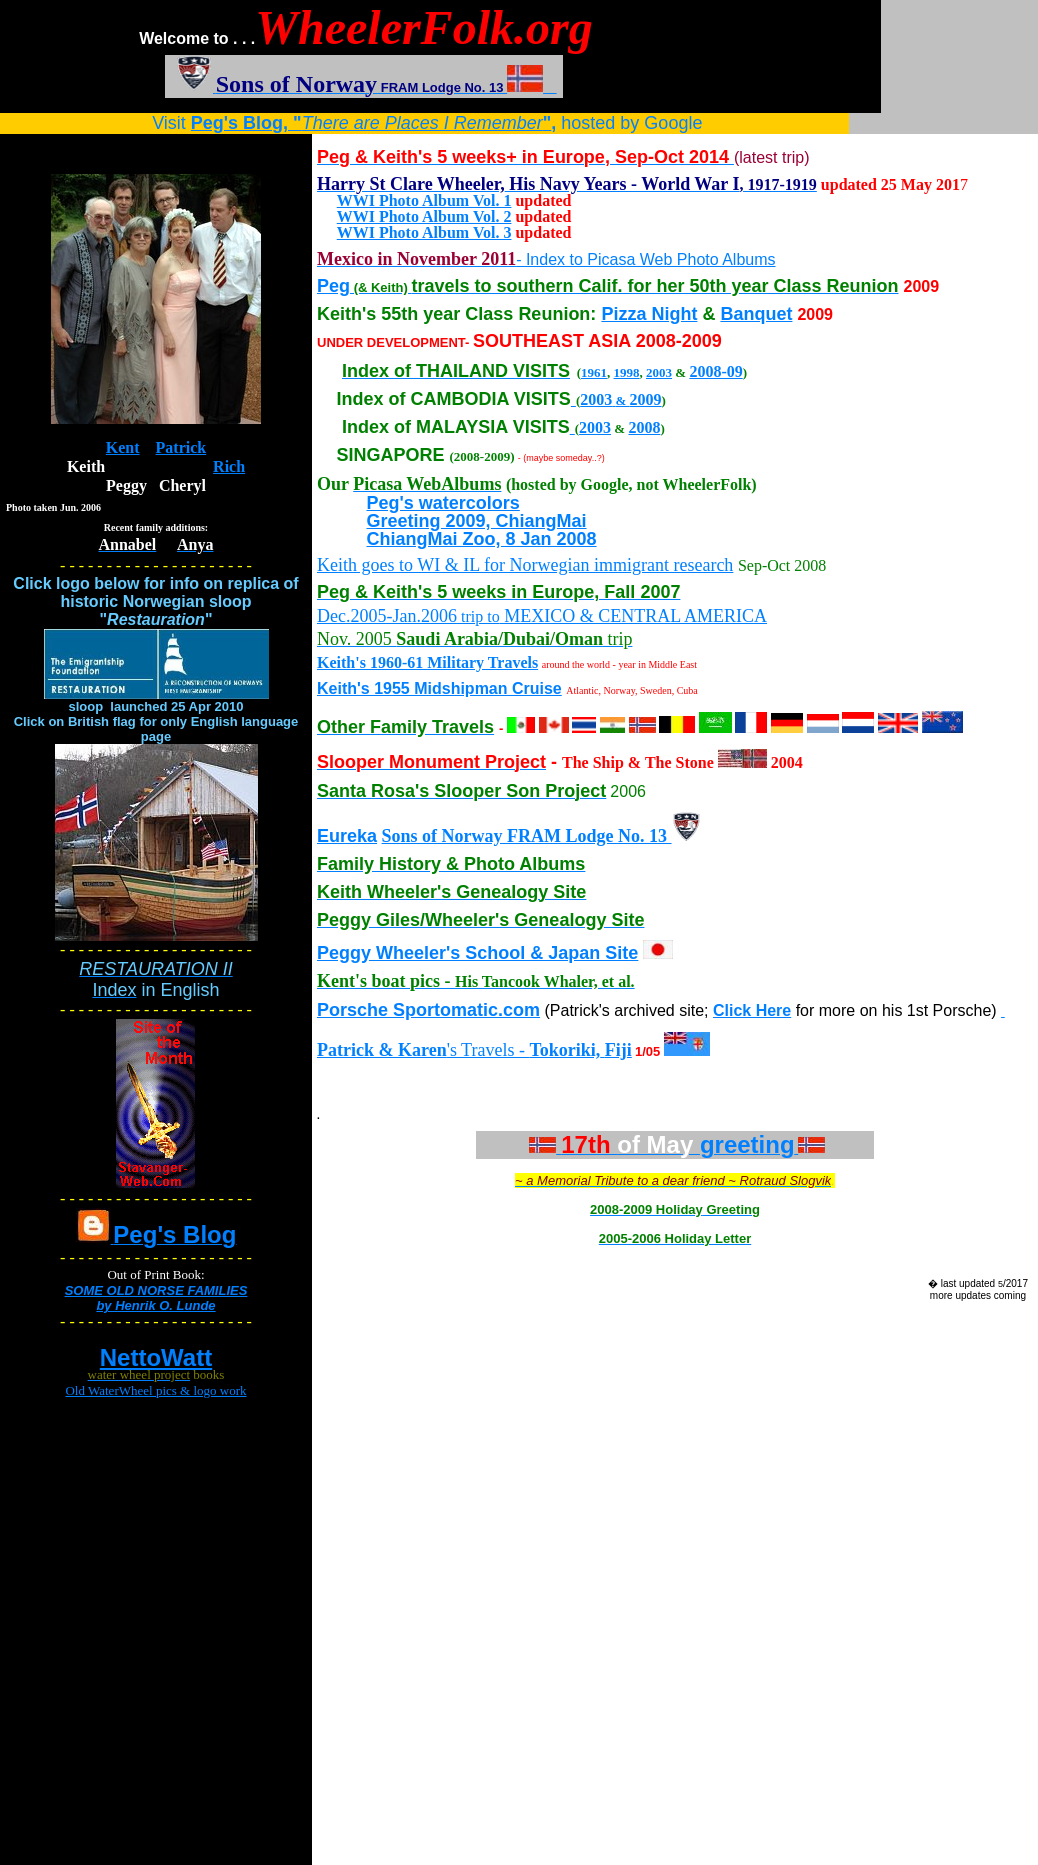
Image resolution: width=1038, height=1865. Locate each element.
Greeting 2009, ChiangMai (477, 521)
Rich (229, 466)
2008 (644, 427)
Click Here (752, 1010)
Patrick (181, 447)
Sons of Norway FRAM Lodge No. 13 (527, 836)
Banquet (756, 314)
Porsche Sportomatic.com (428, 1010)
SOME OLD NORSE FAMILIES (156, 1290)
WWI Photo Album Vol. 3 (424, 232)
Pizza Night (649, 314)
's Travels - (461, 1050)
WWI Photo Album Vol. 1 (424, 200)
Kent (123, 447)
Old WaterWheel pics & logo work (155, 1390)
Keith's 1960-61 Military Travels (427, 662)
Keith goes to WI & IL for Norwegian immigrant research (525, 565)
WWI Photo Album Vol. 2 (424, 216)
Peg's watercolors (443, 503)
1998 (627, 372)
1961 (594, 372)
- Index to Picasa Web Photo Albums (645, 259)
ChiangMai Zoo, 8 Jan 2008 (482, 539)
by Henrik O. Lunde (155, 1305)
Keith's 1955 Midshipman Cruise (439, 688)
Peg (333, 286)
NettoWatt (156, 1357)
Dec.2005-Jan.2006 (387, 616)
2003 (659, 372)
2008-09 (715, 371)
